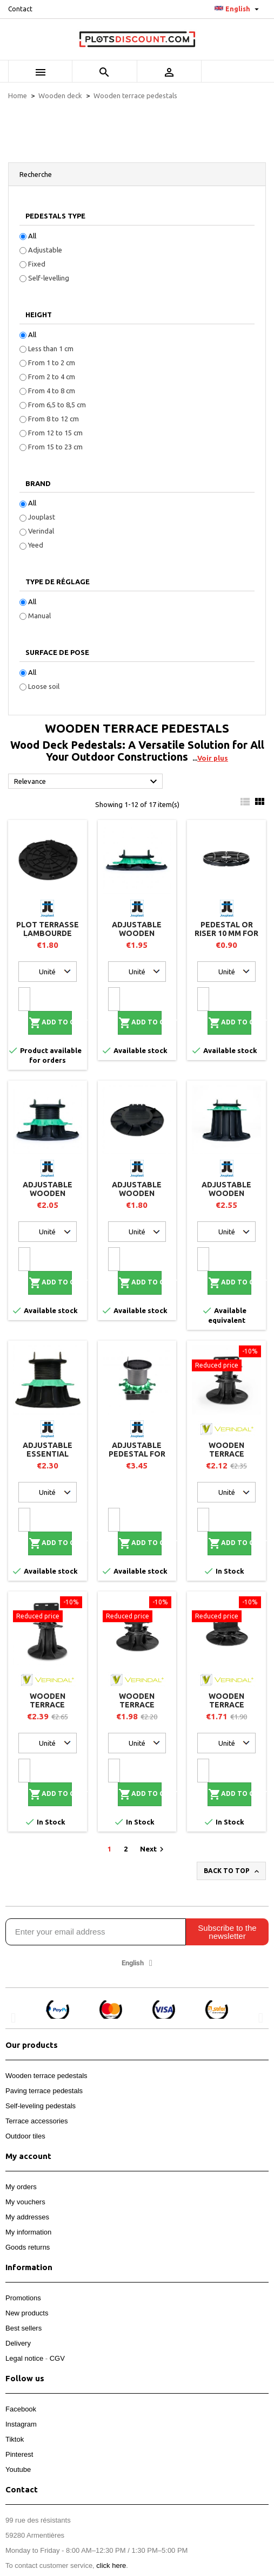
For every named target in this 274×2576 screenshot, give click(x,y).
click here (111, 2565)
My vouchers (25, 2202)
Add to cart (50, 1022)
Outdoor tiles (25, 2136)
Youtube (18, 2469)
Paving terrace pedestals (44, 2091)
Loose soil (43, 686)
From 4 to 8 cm (51, 390)
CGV (57, 2358)
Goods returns (27, 2247)
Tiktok (14, 2439)
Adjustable (45, 250)
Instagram (21, 2424)
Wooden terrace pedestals (46, 2076)
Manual (39, 615)
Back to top (232, 1871)
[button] (13, 2017)
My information (28, 2232)
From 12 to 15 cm (55, 432)
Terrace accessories (36, 2121)
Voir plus (212, 758)
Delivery (18, 2343)
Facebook (20, 2409)
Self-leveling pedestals (40, 2106)
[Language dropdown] (238, 9)
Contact (20, 8)
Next (153, 1849)
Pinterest (19, 2454)
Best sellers (23, 2328)
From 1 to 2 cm (51, 362)
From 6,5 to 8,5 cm (57, 404)
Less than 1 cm (50, 348)
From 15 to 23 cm (55, 446)
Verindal (41, 531)
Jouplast (41, 517)
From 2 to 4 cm (51, 376)
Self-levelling (48, 278)
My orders (21, 2187)
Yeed (35, 545)
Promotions (23, 2298)
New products (26, 2313)
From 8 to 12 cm (53, 418)
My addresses (27, 2217)
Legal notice (24, 2358)
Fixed (36, 264)
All (32, 236)
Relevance (87, 781)
